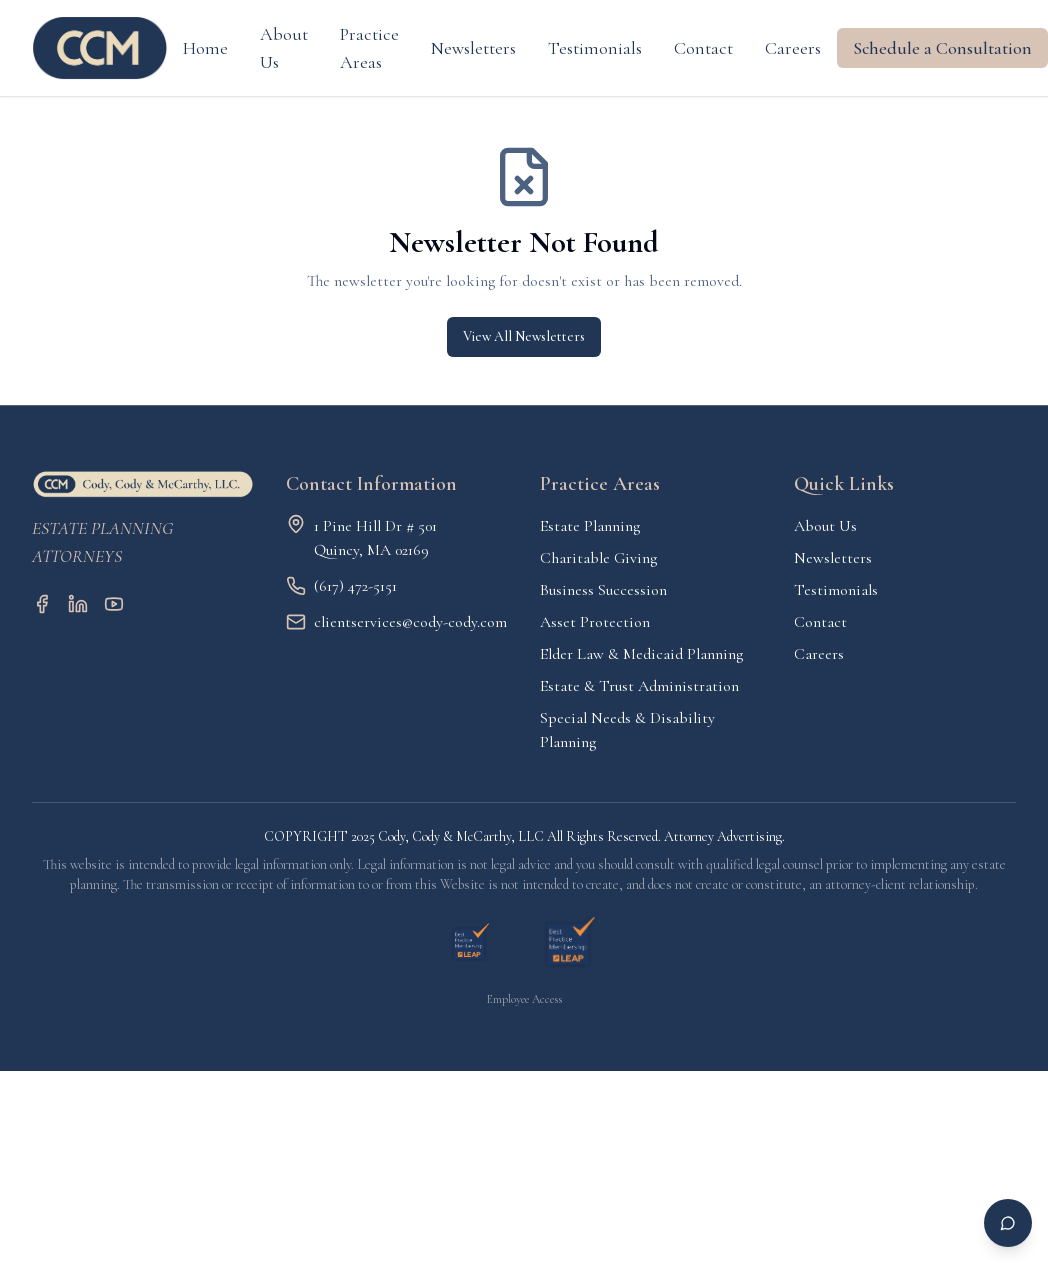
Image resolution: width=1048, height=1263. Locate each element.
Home (205, 48)
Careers (793, 48)
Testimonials (595, 48)
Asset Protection (595, 622)
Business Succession (603, 590)
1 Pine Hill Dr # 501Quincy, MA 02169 (375, 538)
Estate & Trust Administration (639, 686)
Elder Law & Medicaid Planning (641, 654)
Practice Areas (369, 48)
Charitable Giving (598, 558)
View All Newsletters (524, 336)
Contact (703, 48)
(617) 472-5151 (355, 586)
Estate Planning (590, 526)
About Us (284, 48)
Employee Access (524, 999)
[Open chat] (1008, 1223)
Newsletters (473, 48)
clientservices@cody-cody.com (410, 622)
